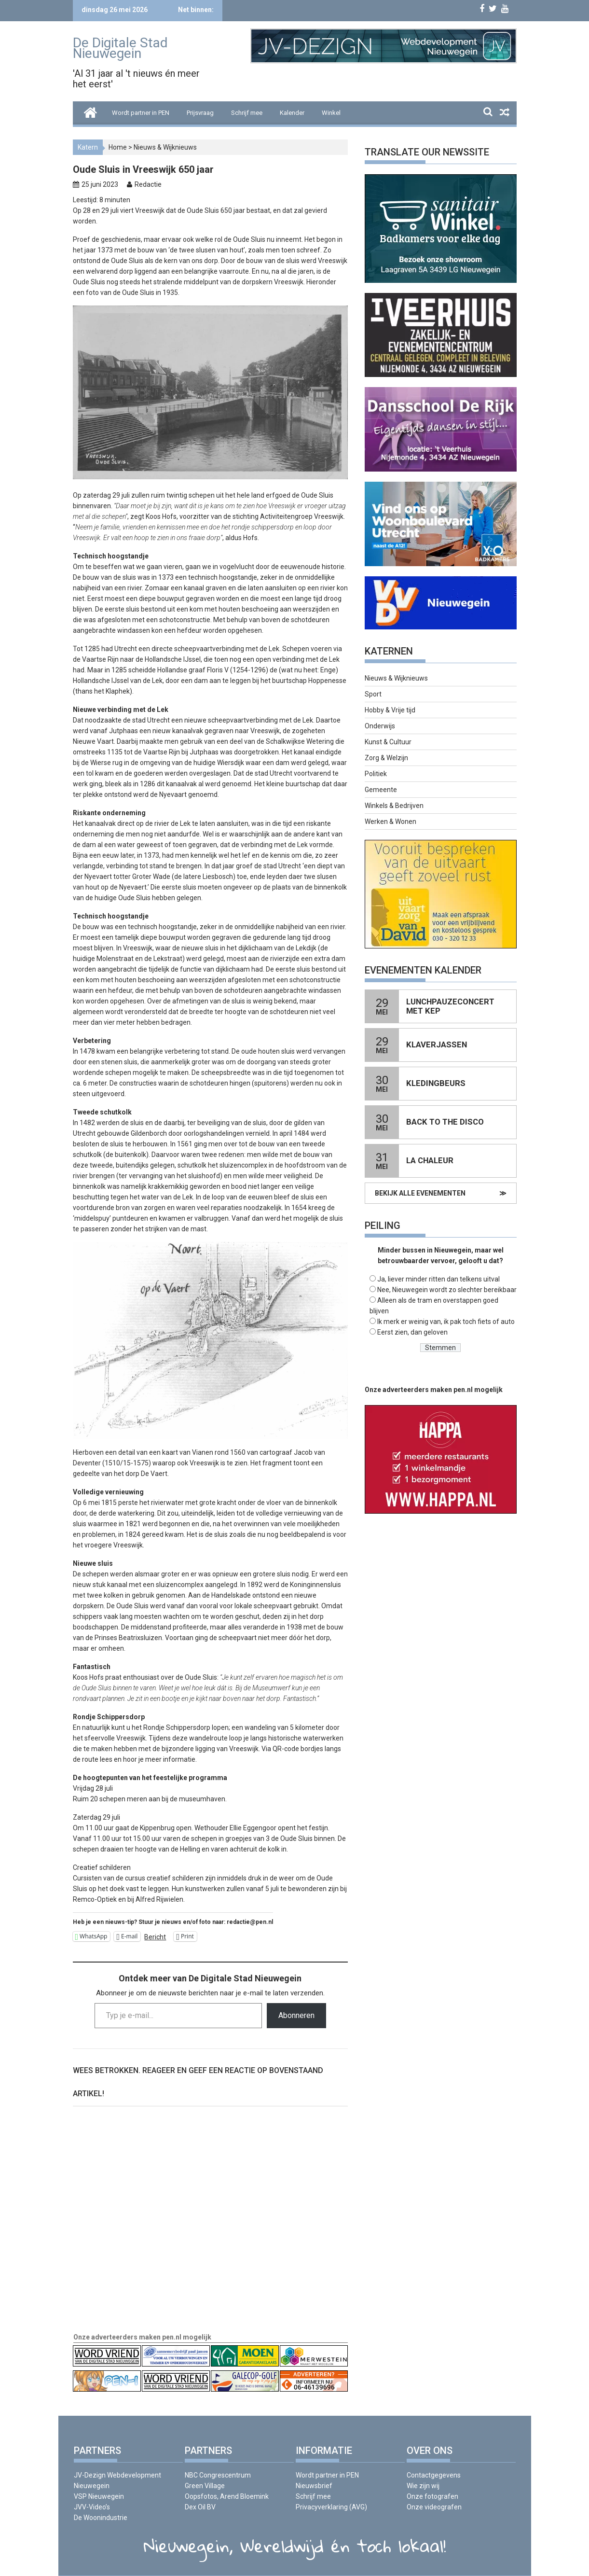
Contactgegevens (434, 2475)
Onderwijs (380, 726)
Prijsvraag (200, 112)
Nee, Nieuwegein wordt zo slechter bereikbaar (447, 1290)
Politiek (376, 774)
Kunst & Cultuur (388, 742)
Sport (373, 694)
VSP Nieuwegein (99, 2496)
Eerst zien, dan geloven (412, 1332)
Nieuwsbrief (314, 2486)
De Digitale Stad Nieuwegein (120, 48)
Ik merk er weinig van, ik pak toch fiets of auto (446, 1321)
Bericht (155, 1936)
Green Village (205, 2486)
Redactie (148, 184)
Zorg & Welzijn (386, 758)
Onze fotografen (432, 2496)
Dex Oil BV (200, 2507)
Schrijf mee (246, 112)
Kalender (292, 112)
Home (118, 147)
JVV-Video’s (92, 2507)
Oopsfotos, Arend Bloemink (227, 2496)
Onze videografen (434, 2507)
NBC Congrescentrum (218, 2475)
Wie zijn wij (423, 2486)
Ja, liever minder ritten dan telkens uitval (438, 1279)
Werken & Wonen (390, 821)
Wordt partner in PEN (140, 112)
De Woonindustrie (100, 2517)
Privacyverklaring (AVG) (331, 2507)
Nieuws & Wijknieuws (165, 147)
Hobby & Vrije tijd (390, 710)
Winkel (331, 112)
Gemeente (381, 790)
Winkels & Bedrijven (394, 805)
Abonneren (296, 2015)
